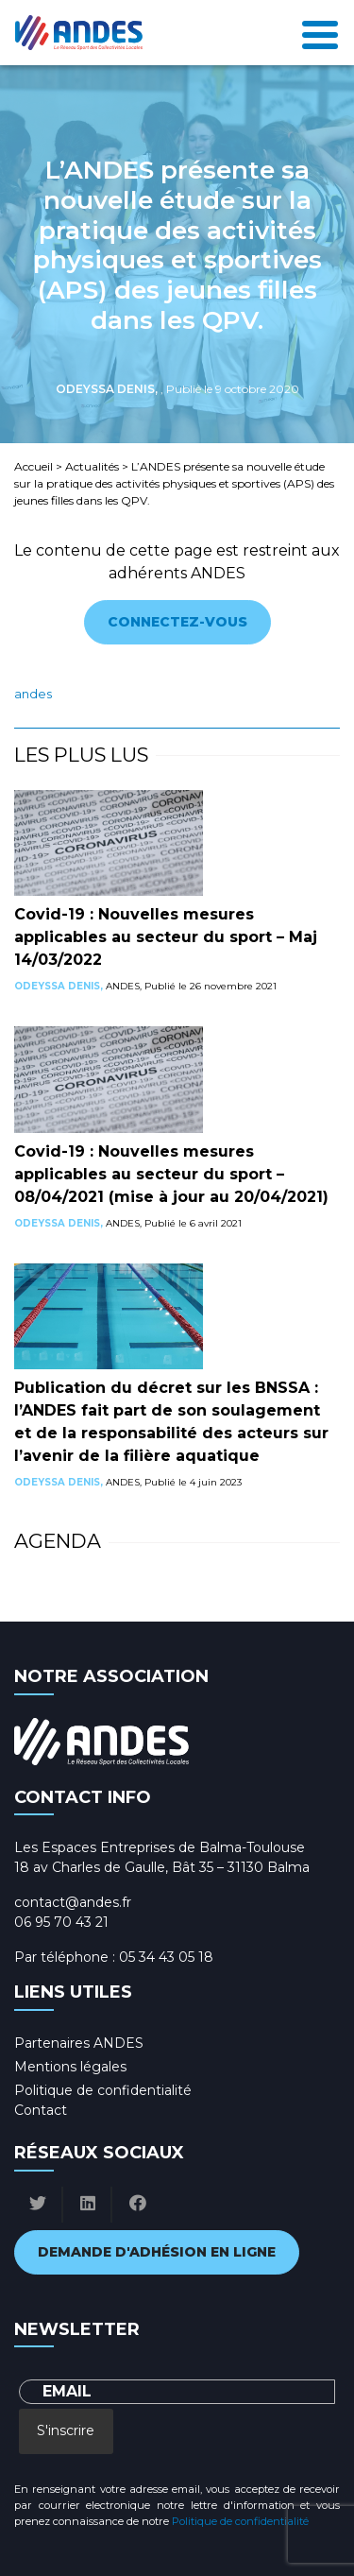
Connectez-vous (177, 621)
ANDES (33, 694)
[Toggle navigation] (320, 32)
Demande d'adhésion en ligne (157, 2251)
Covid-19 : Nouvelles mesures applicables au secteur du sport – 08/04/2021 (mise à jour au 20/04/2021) (171, 1174)
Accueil (33, 466)
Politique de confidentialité (103, 2090)
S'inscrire (65, 2430)
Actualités (92, 466)
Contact (40, 2110)
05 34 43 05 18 (166, 1957)
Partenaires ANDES (78, 2043)
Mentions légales (70, 2066)
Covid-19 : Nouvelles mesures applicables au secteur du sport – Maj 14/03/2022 (165, 937)
